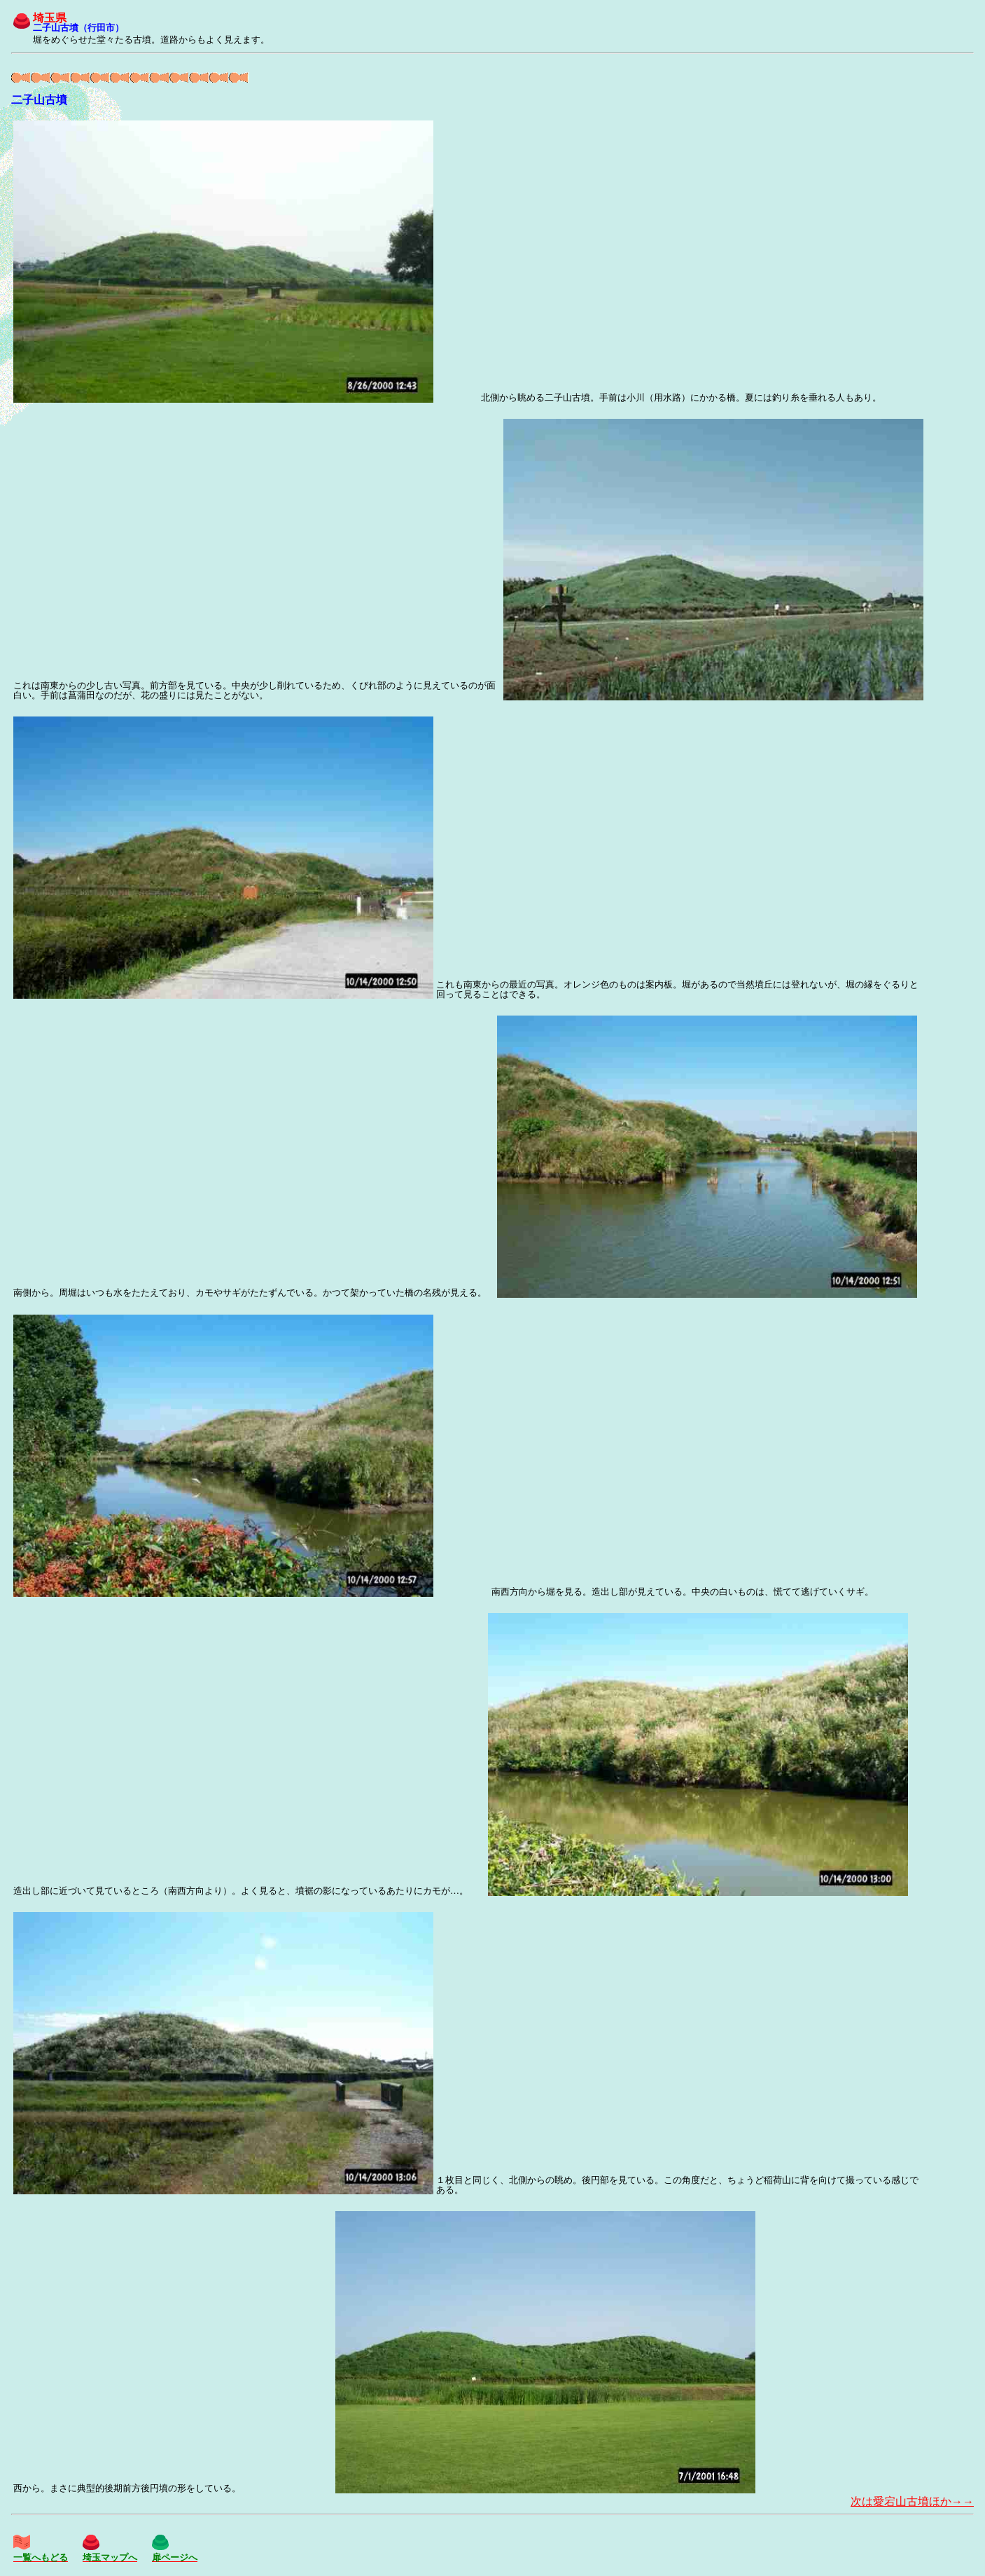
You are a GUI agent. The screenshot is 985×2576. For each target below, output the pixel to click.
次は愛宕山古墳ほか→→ (912, 2501)
